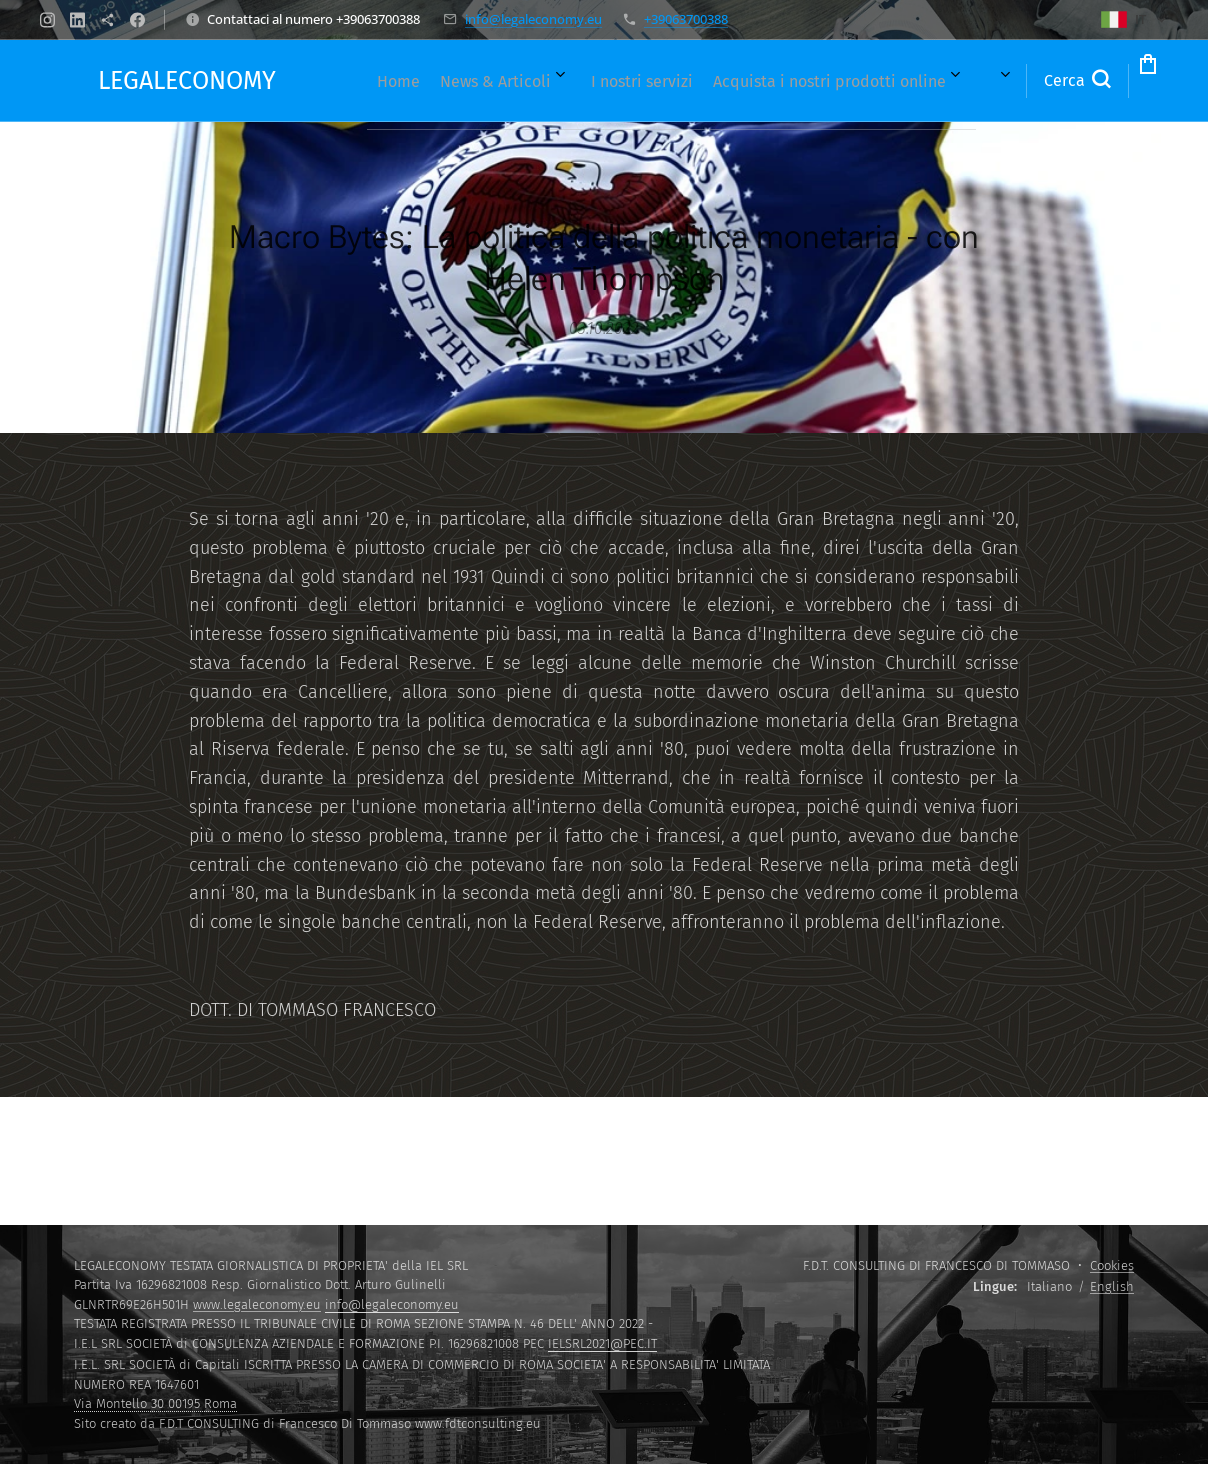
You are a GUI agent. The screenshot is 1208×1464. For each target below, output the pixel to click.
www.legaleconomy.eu (257, 1304)
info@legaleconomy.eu (533, 19)
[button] (996, 81)
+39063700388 (686, 19)
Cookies (1112, 1265)
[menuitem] (381, 81)
